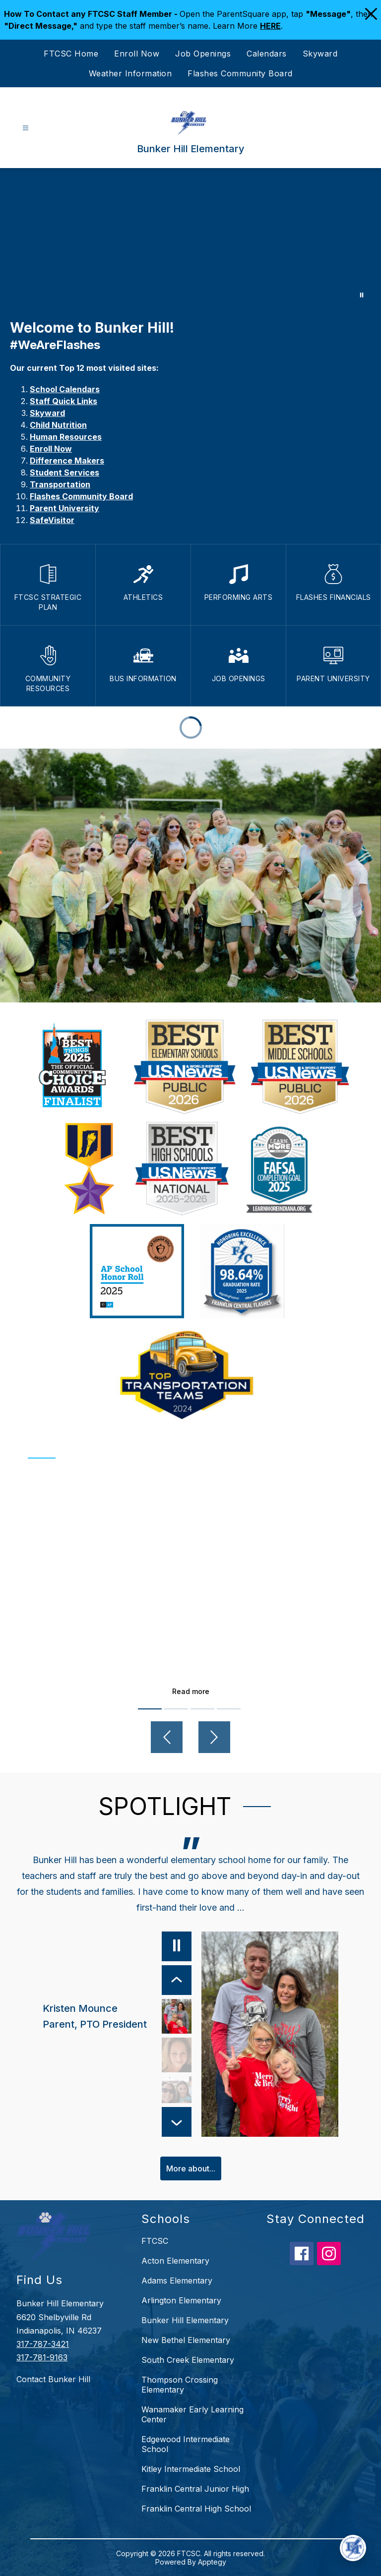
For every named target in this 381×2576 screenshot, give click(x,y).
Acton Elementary (175, 2261)
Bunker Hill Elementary (185, 2320)
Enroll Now (136, 54)
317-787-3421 (42, 2344)
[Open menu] (25, 128)
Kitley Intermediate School (190, 2469)
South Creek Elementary (187, 2360)
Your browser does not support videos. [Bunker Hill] (190, 238)
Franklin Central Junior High (195, 2489)
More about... (190, 2168)
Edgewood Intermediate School (185, 2444)
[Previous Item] (176, 1980)
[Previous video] (167, 1737)
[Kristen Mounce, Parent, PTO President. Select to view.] (117, 2016)
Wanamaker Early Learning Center (192, 2414)
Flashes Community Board (240, 73)
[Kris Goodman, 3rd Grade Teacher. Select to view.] (176, 2055)
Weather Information (130, 73)
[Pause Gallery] (362, 295)
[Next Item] (176, 2122)
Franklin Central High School (196, 2509)
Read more (190, 1691)
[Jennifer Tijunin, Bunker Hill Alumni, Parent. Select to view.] (176, 2093)
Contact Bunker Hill (53, 2379)
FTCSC (154, 2241)
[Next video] (214, 1737)
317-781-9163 (41, 2357)
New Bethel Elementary (185, 2340)
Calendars (267, 54)
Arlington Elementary (181, 2300)
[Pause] (176, 1946)
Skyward (320, 54)
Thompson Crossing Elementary (179, 2385)
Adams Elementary (176, 2280)
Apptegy (212, 2562)
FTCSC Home (71, 54)
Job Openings (203, 54)
